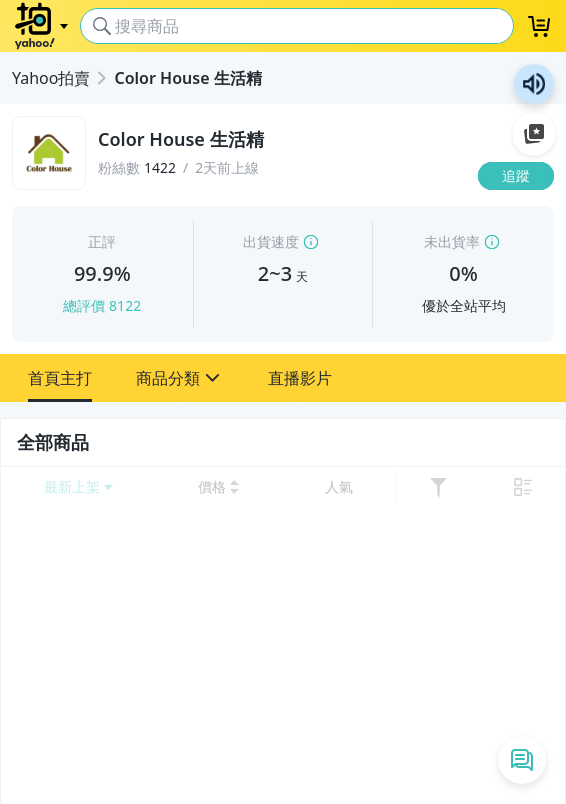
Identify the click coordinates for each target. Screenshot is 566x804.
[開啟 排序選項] (78, 487)
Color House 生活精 (187, 78)
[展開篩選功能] (438, 487)
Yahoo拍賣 (51, 78)
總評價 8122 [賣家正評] (102, 305)
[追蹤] (516, 176)
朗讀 (534, 84)
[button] (60, 378)
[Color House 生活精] (282, 140)
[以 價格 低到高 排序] (218, 487)
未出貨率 (452, 241)
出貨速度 (271, 241)
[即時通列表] (522, 760)
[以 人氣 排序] (338, 487)
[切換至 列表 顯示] (523, 487)
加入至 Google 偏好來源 (534, 134)
